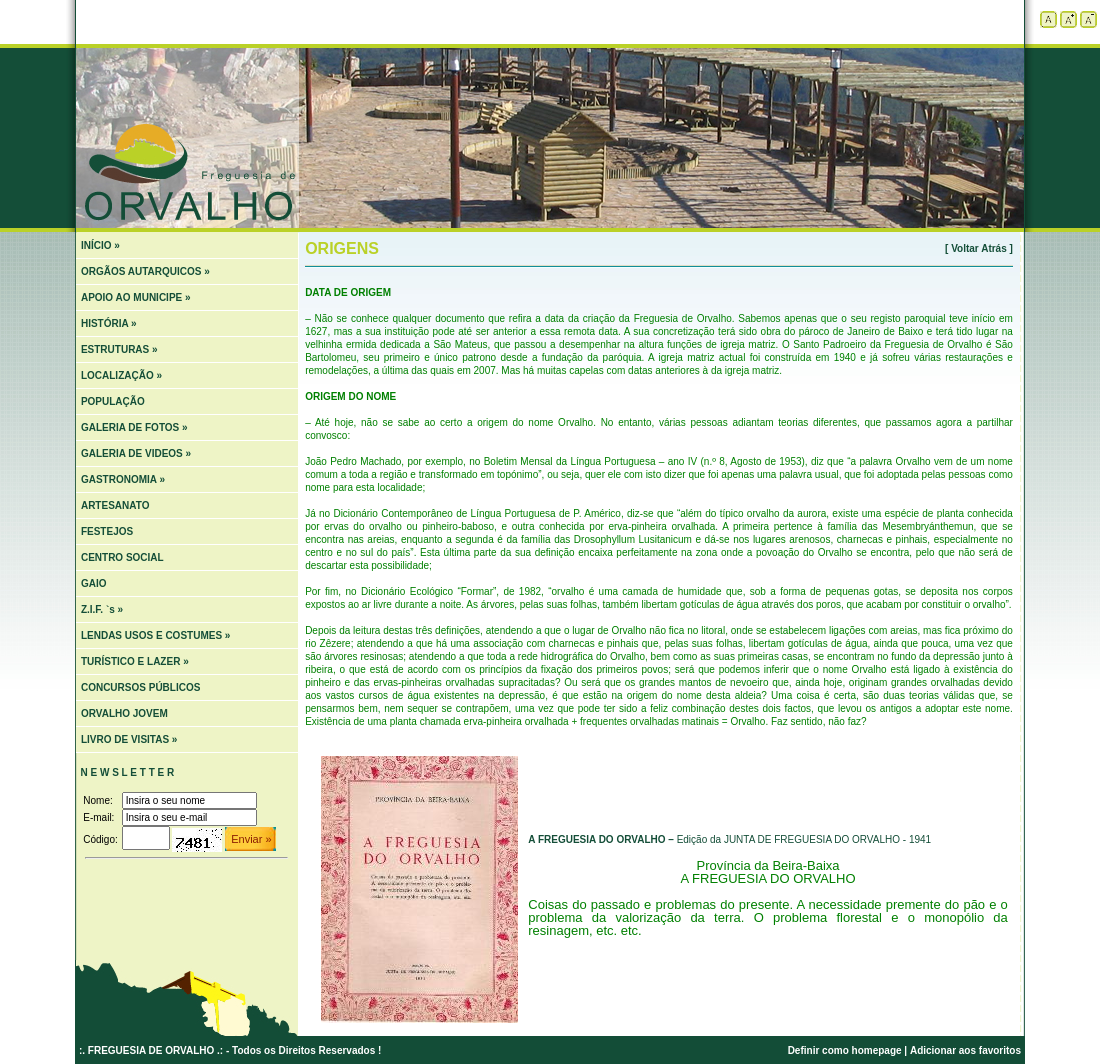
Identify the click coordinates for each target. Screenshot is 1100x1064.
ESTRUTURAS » (119, 349)
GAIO (94, 583)
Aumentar (1068, 19)
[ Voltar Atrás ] (979, 248)
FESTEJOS (107, 531)
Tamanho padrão (1048, 19)
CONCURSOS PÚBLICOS (140, 687)
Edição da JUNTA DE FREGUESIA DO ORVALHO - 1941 (729, 839)
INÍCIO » (100, 245)
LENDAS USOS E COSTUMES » (155, 635)
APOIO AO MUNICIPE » (136, 297)
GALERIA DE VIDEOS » (136, 453)
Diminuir (1088, 19)
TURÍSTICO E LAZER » (135, 661)
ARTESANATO (115, 505)
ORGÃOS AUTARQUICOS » (145, 271)
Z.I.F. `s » (102, 609)
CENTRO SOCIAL (122, 557)
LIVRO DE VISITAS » (129, 739)
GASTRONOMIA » (123, 479)
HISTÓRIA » (109, 323)
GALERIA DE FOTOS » (134, 427)
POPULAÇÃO (113, 401)
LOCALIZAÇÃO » (121, 375)
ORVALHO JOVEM (124, 713)
